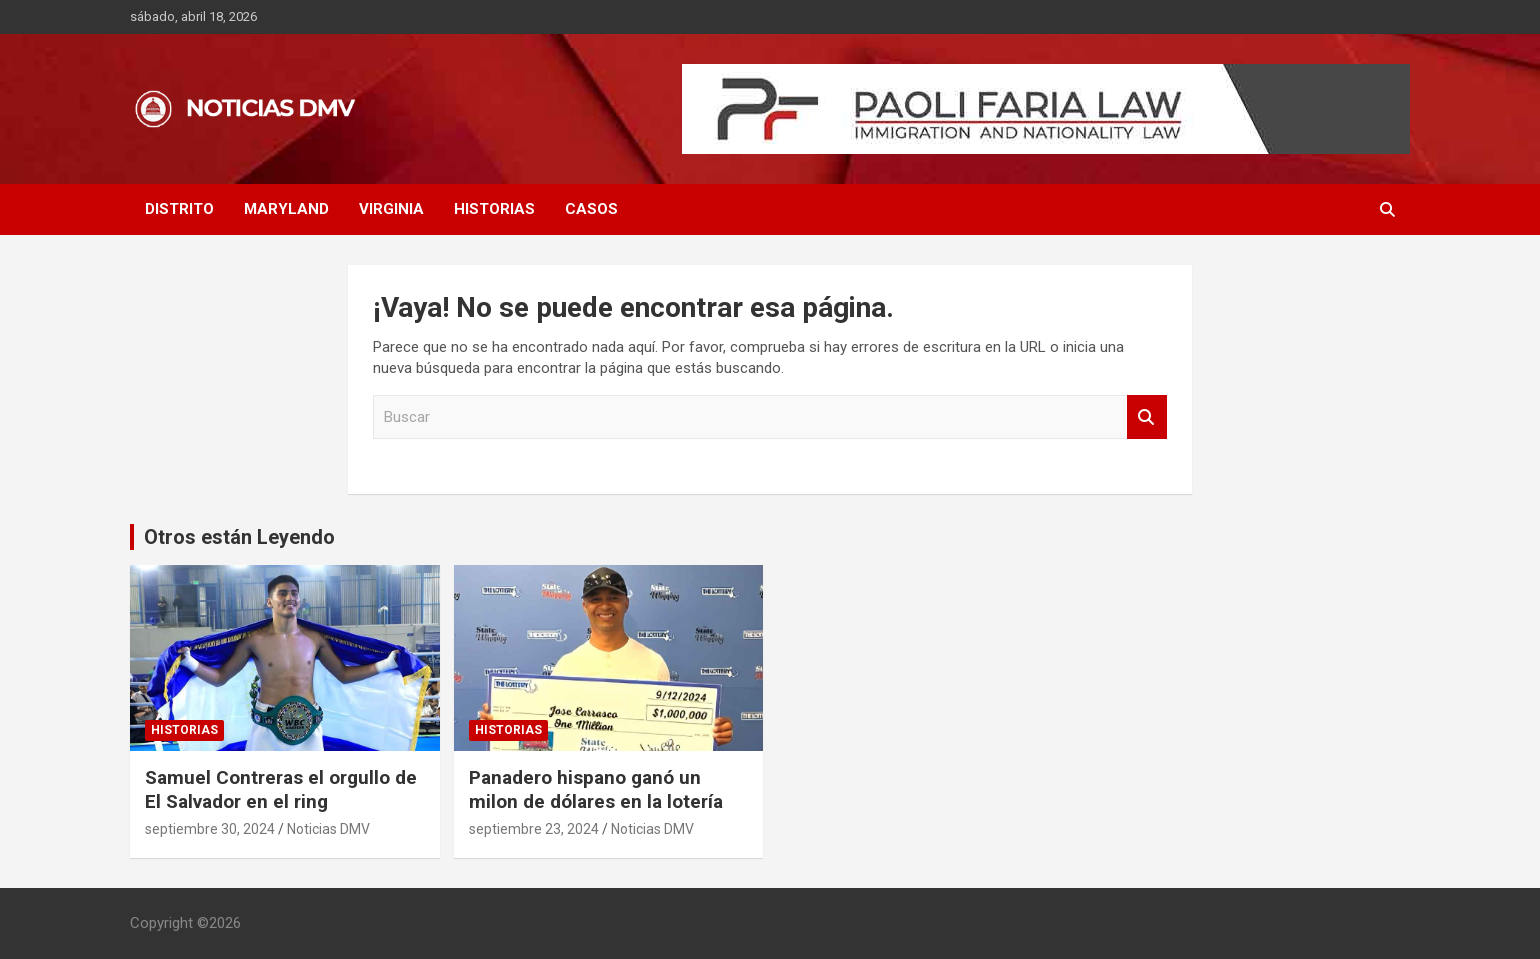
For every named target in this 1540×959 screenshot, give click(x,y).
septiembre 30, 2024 (210, 829)
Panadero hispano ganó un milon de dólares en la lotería (596, 790)
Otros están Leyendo (239, 537)
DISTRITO (179, 209)
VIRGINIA (391, 209)
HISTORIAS (494, 209)
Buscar (1147, 417)
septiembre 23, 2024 (534, 829)
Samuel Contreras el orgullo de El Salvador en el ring (281, 790)
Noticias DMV (328, 829)
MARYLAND (286, 209)
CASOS (591, 209)
